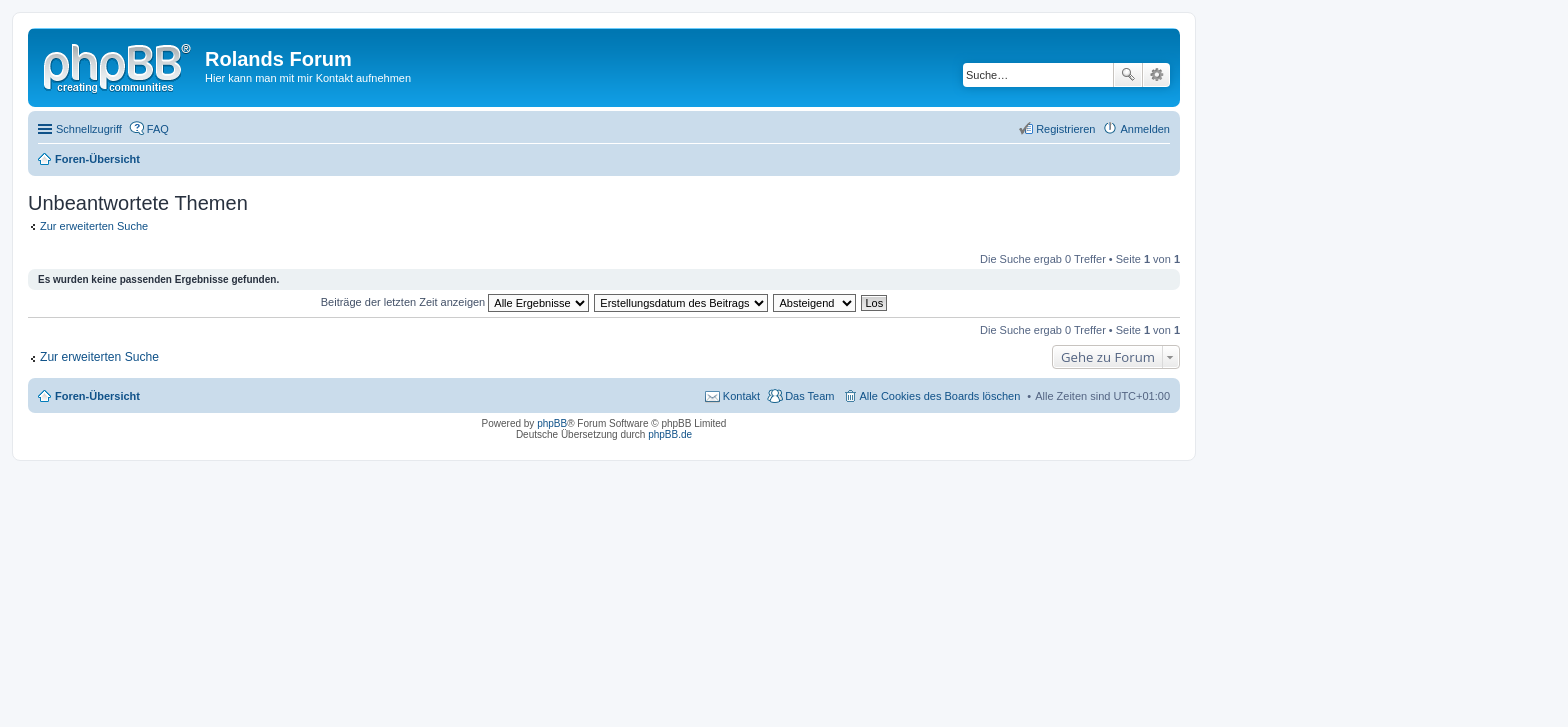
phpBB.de (670, 434)
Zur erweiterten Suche (94, 226)
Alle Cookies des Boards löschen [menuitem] (940, 396)
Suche (1128, 75)
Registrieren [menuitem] (1065, 129)
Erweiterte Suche (1156, 75)
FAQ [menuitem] (158, 129)
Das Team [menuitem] (809, 396)
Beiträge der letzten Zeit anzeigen (455, 302)
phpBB (552, 423)
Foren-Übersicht (97, 396)
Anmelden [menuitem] (1145, 129)
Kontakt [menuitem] (741, 396)
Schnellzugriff (89, 129)
